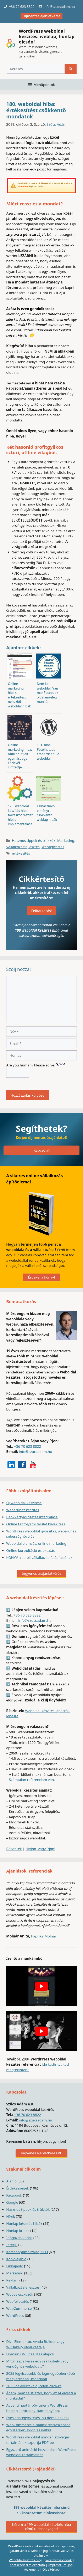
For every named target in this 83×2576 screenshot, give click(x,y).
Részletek (14, 1848)
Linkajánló (14, 2266)
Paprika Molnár (43, 1936)
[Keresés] (71, 69)
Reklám (12, 2280)
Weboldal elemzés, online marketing (36, 1543)
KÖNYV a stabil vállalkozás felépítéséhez (39, 1557)
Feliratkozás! (41, 910)
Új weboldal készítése (24, 1502)
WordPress (15, 2315)
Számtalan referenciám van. (32, 1779)
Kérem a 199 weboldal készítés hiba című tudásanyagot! (41, 2526)
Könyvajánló (16, 2259)
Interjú (11, 2244)
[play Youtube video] (41, 1986)
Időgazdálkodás (19, 2237)
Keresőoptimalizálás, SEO (27, 2251)
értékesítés (21, 853)
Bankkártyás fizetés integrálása (32, 1517)
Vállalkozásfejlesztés (23, 846)
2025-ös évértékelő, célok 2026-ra (33, 2385)
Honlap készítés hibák (24, 2223)
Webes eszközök (19, 2294)
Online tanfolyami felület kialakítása (35, 1524)
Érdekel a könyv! (41, 1277)
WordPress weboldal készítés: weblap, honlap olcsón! (46, 36)
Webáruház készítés (22, 1509)
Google (12, 2202)
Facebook (14, 2195)
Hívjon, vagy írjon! (40, 1848)
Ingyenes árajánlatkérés (41, 1573)
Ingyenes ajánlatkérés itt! (41, 2153)
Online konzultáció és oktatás (30, 1550)
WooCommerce (19, 2308)
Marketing (65, 840)
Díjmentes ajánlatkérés (42, 16)
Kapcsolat (41, 1150)
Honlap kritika (17, 2230)
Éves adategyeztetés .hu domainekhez (37, 2417)
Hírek (10, 2216)
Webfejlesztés (53, 846)
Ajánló (11, 2181)
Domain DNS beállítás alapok (30, 2354)
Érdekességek (17, 2188)
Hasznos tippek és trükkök (33, 840)
